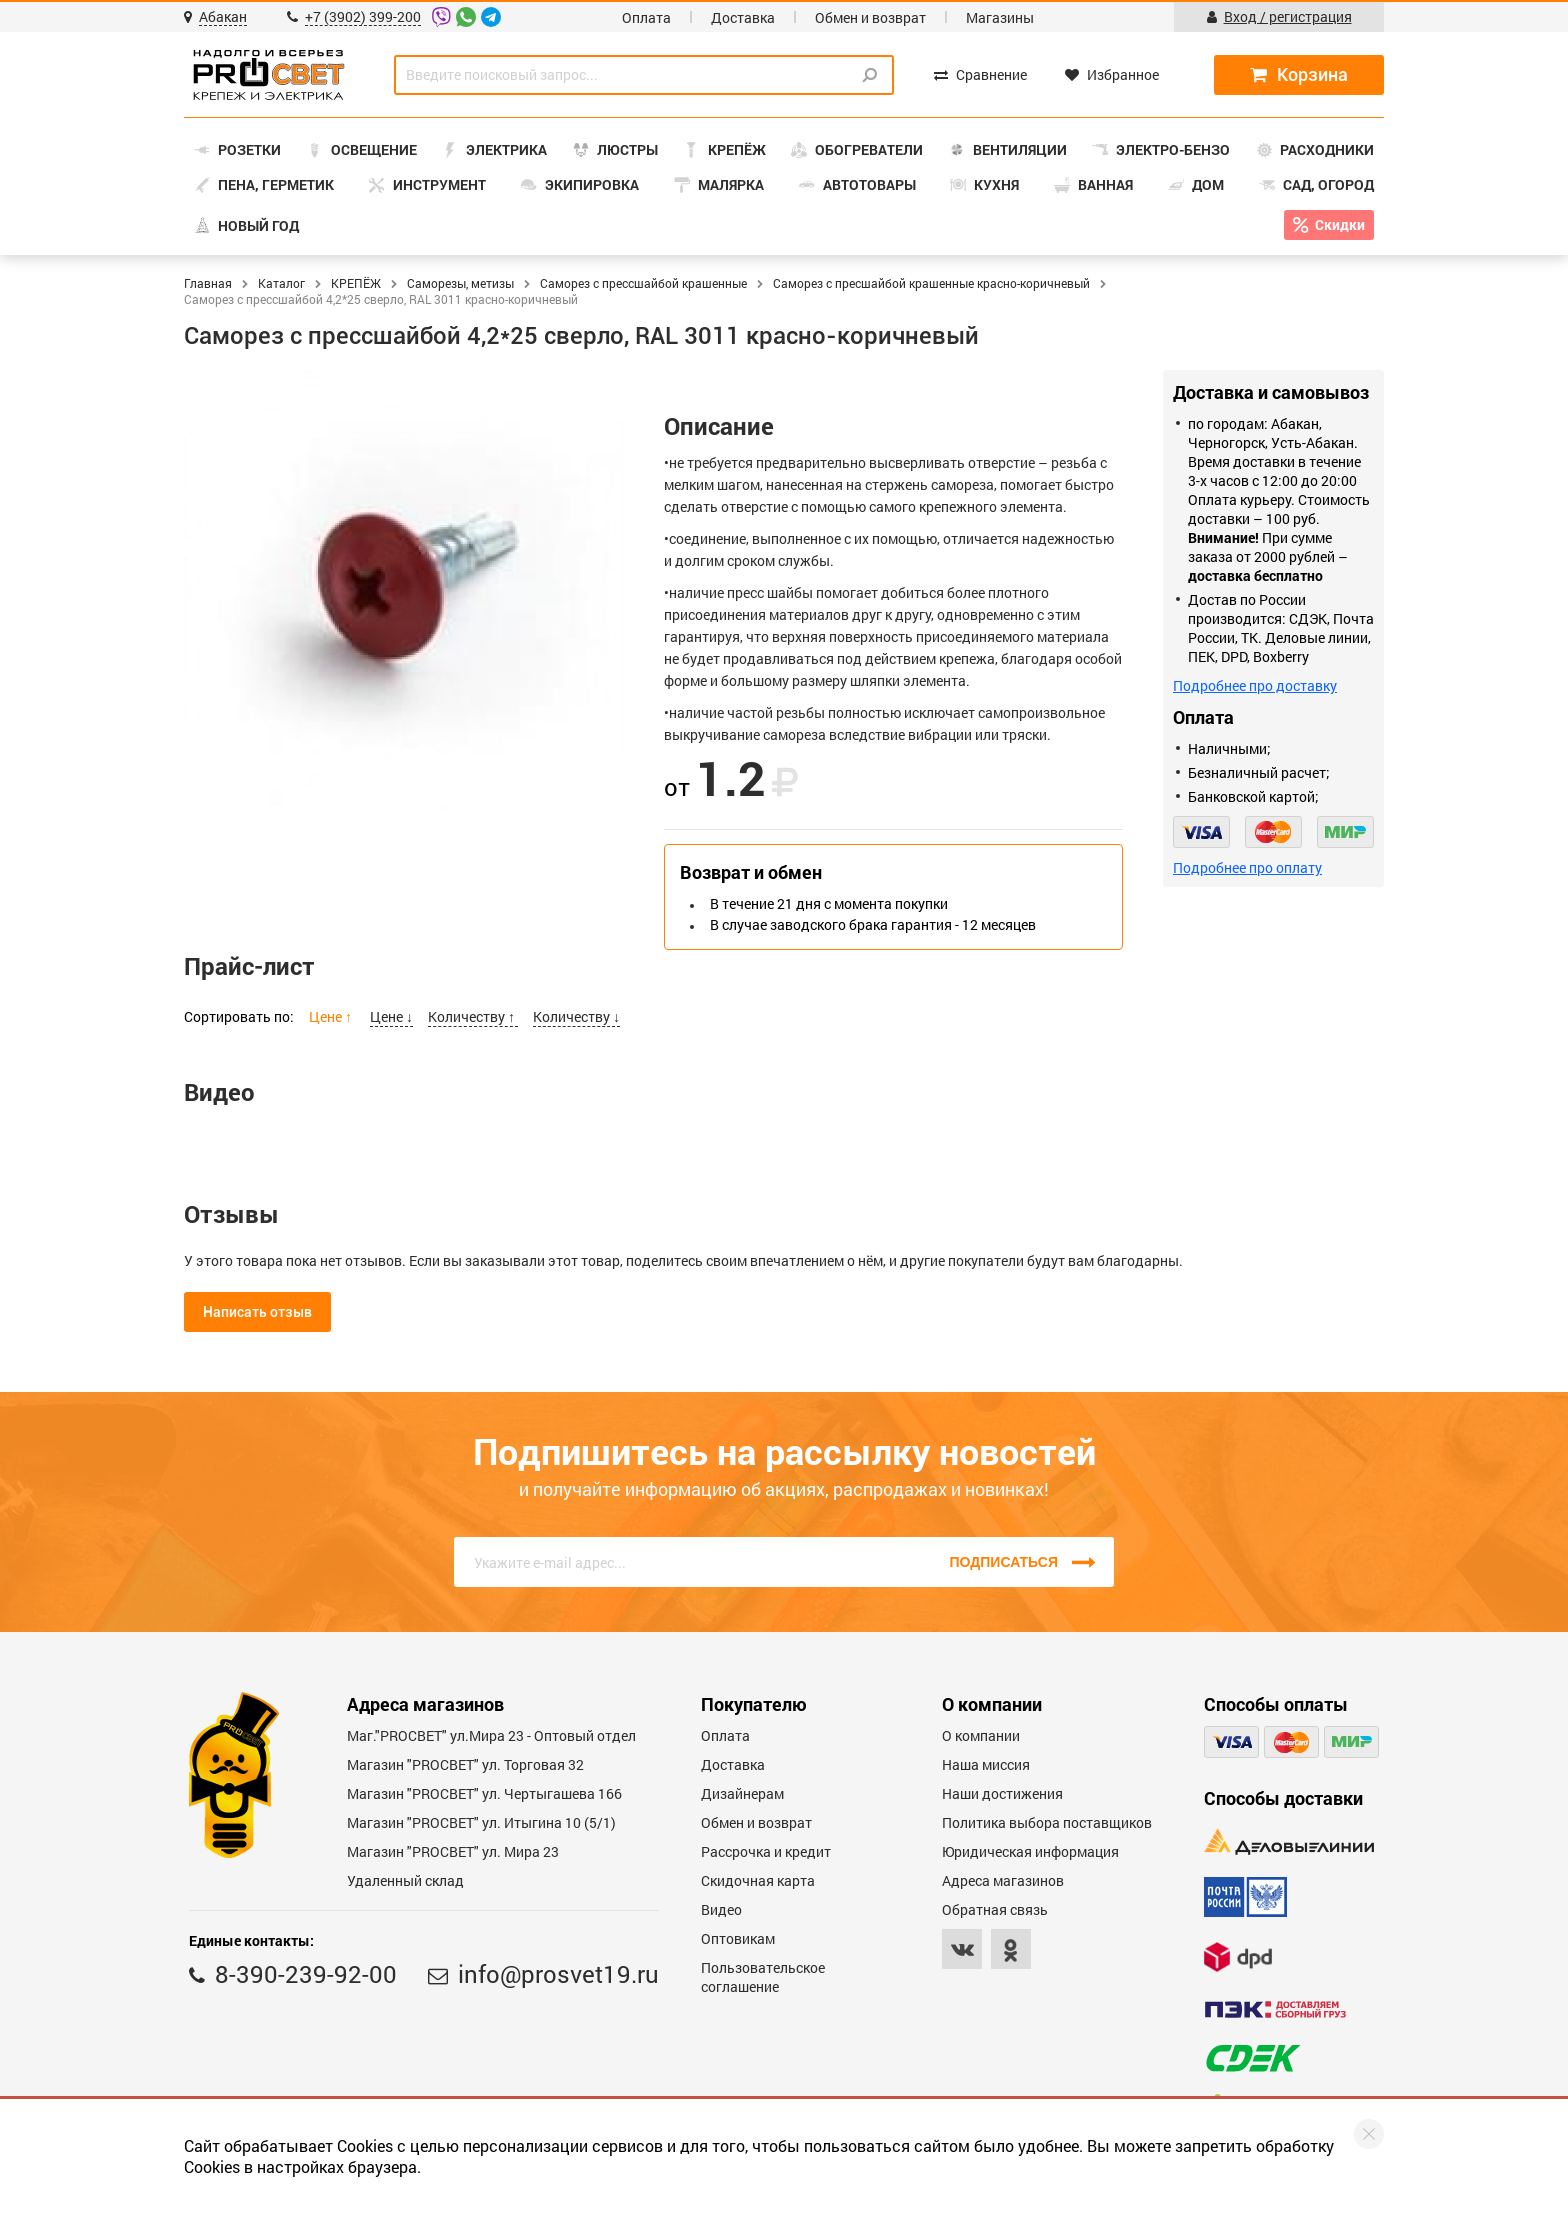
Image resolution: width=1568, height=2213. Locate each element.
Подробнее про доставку (1255, 685)
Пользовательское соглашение (763, 1977)
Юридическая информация (1030, 1851)
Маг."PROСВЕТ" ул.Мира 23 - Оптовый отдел (491, 1735)
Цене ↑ (332, 1016)
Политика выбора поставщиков (1047, 1822)
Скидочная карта (758, 1880)
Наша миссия (986, 1764)
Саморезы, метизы (460, 283)
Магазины (1000, 17)
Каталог (281, 283)
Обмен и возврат (870, 17)
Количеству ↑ (473, 1016)
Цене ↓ (391, 1016)
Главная (208, 283)
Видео (721, 1909)
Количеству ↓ (576, 1016)
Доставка (743, 17)
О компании (981, 1735)
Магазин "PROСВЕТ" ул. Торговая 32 (465, 1764)
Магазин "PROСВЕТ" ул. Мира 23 (453, 1851)
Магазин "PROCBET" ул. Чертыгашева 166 (484, 1793)
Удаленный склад (405, 1880)
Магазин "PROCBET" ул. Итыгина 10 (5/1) (481, 1822)
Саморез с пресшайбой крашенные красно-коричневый (931, 283)
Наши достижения (1002, 1793)
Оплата (646, 17)
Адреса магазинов (1003, 1880)
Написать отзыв (257, 1312)
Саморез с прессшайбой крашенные (643, 283)
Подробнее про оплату (1247, 867)
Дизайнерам (742, 1793)
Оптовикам (738, 1938)
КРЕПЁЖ (356, 283)
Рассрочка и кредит (766, 1851)
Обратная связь (995, 1909)
